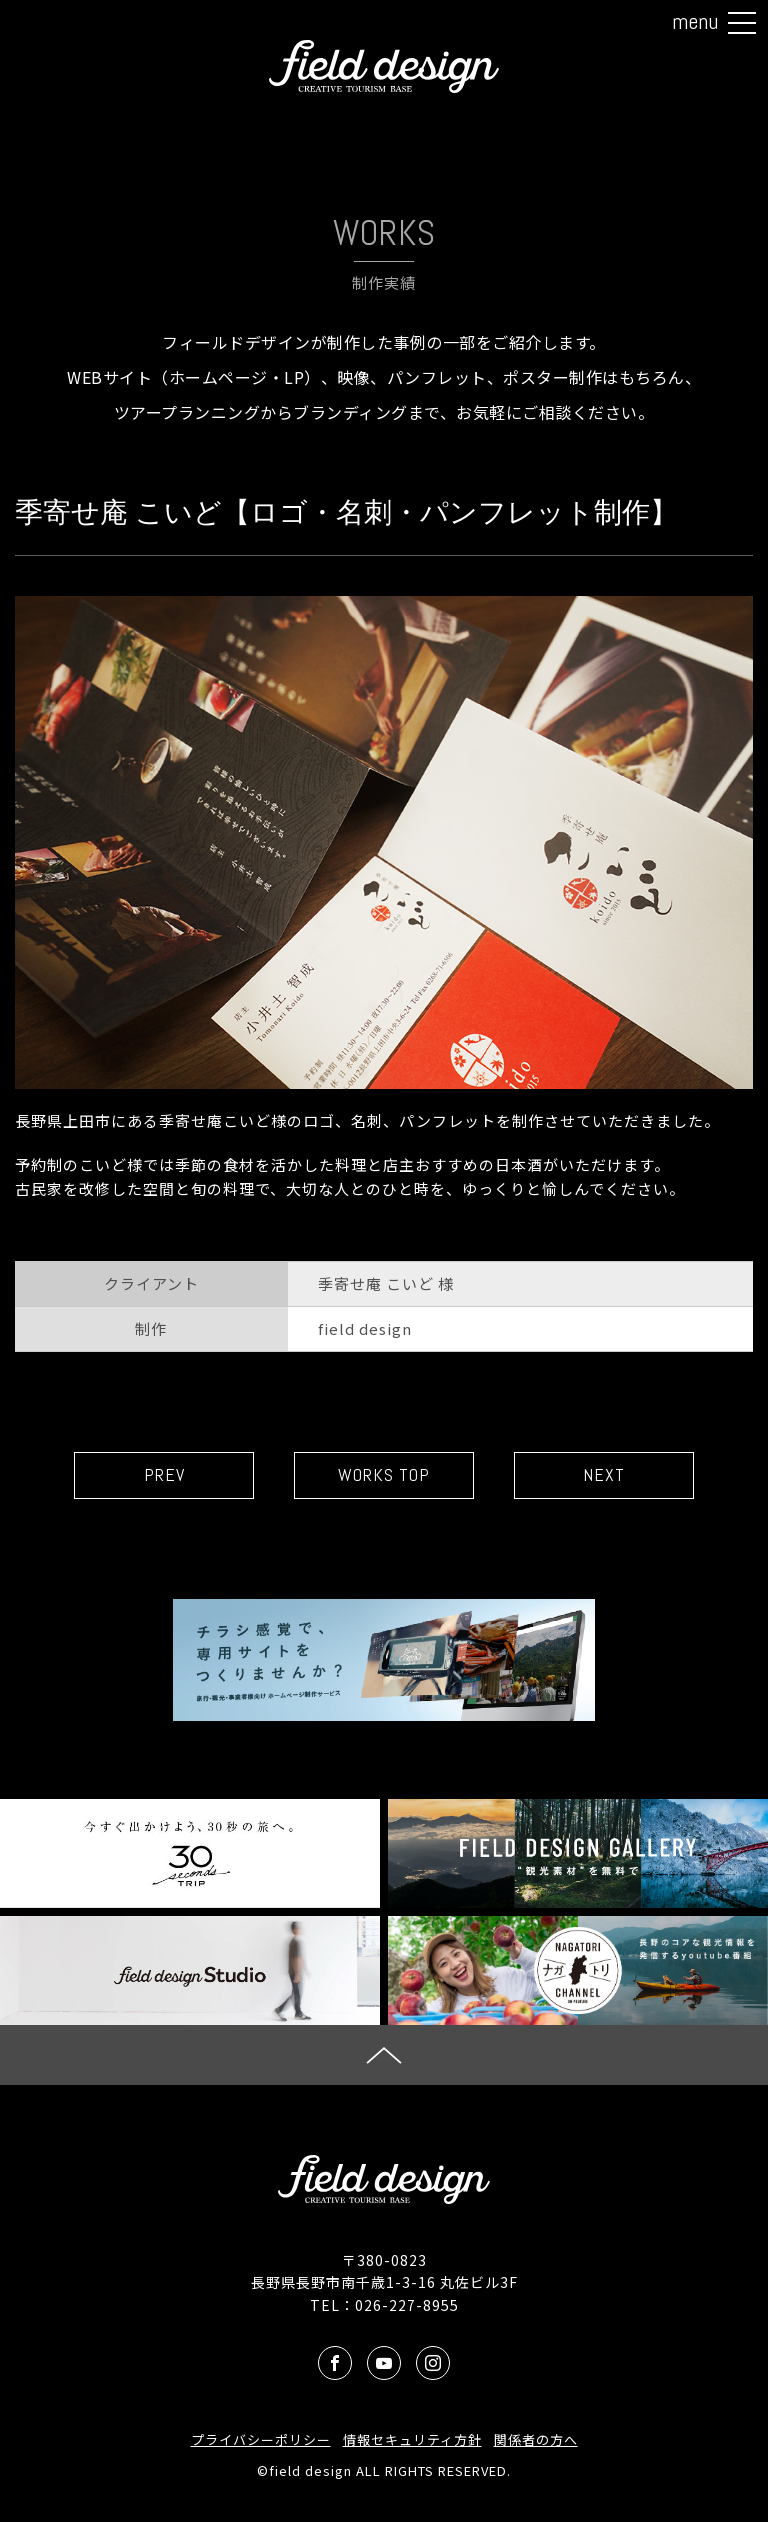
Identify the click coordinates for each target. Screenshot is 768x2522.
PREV (164, 1475)
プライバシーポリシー (261, 2439)
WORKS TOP (384, 1475)
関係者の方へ (536, 2439)
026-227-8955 (407, 2305)
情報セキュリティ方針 (412, 2439)
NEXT (604, 1475)
